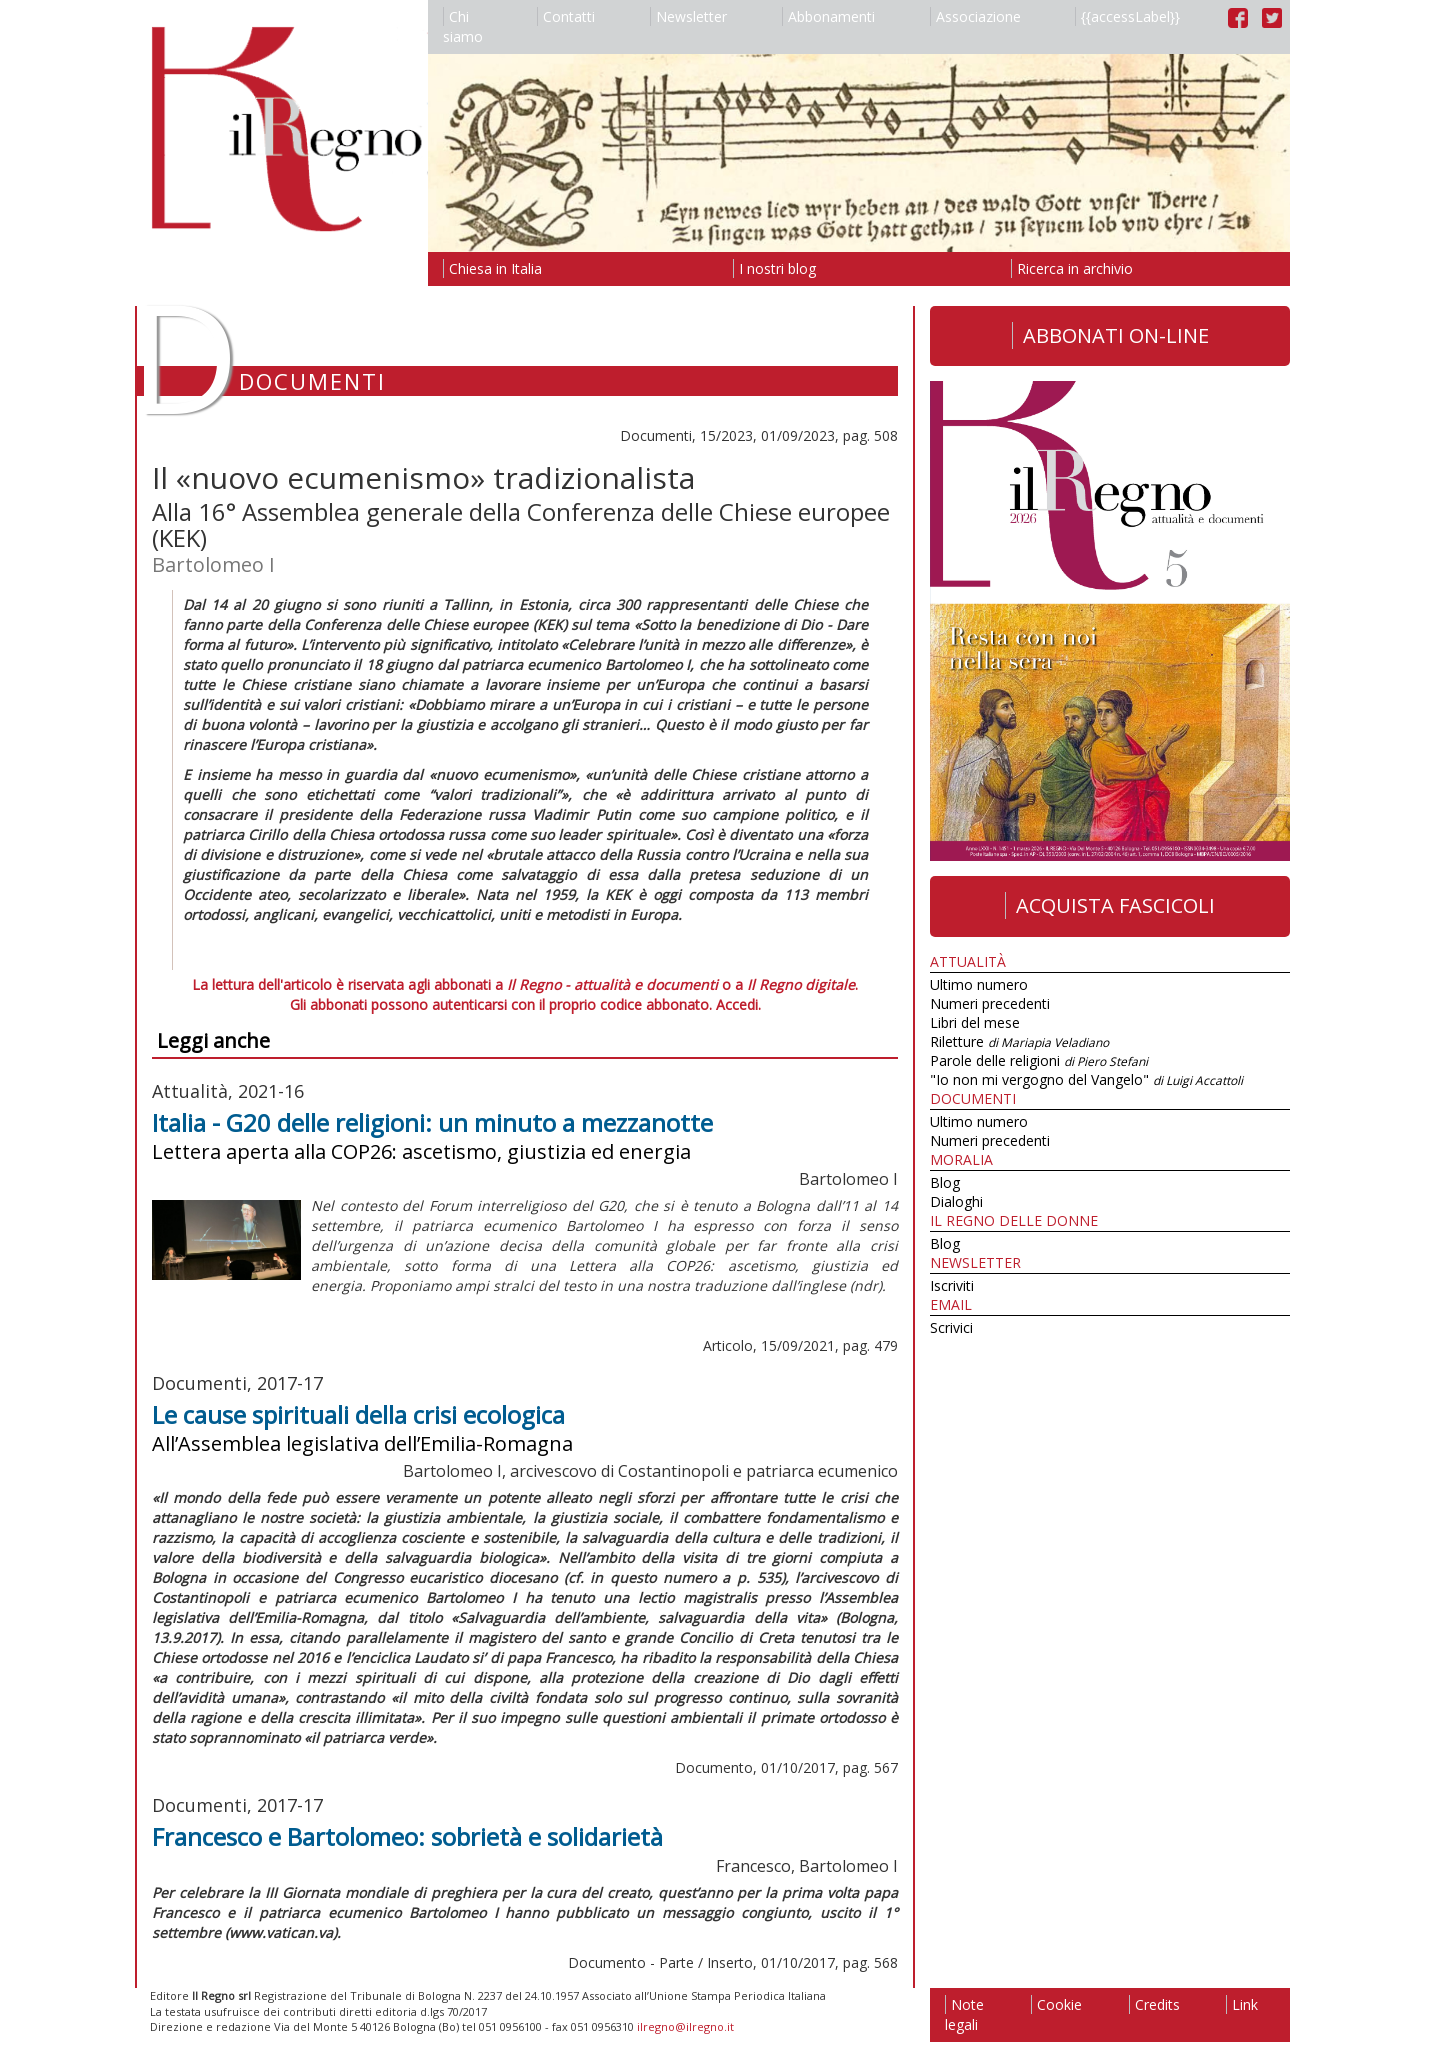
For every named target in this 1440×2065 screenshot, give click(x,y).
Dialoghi (956, 1201)
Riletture (1019, 1041)
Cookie (1056, 2004)
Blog (945, 1182)
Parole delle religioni (1039, 1060)
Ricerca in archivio (1072, 268)
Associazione (975, 16)
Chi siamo (463, 26)
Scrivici (951, 1327)
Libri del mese (975, 1022)
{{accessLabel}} (1127, 16)
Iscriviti (952, 1285)
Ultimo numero (979, 984)
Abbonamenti (828, 16)
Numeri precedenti (990, 1003)
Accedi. (738, 1004)
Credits (1154, 2004)
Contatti (566, 16)
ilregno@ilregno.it (685, 2026)
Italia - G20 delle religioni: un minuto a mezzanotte (432, 1122)
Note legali (964, 2014)
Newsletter (688, 16)
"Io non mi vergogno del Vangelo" (1086, 1079)
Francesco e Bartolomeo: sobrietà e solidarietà (407, 1836)
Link (1242, 2004)
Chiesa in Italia (492, 268)
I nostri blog (774, 268)
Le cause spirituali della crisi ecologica (358, 1414)
